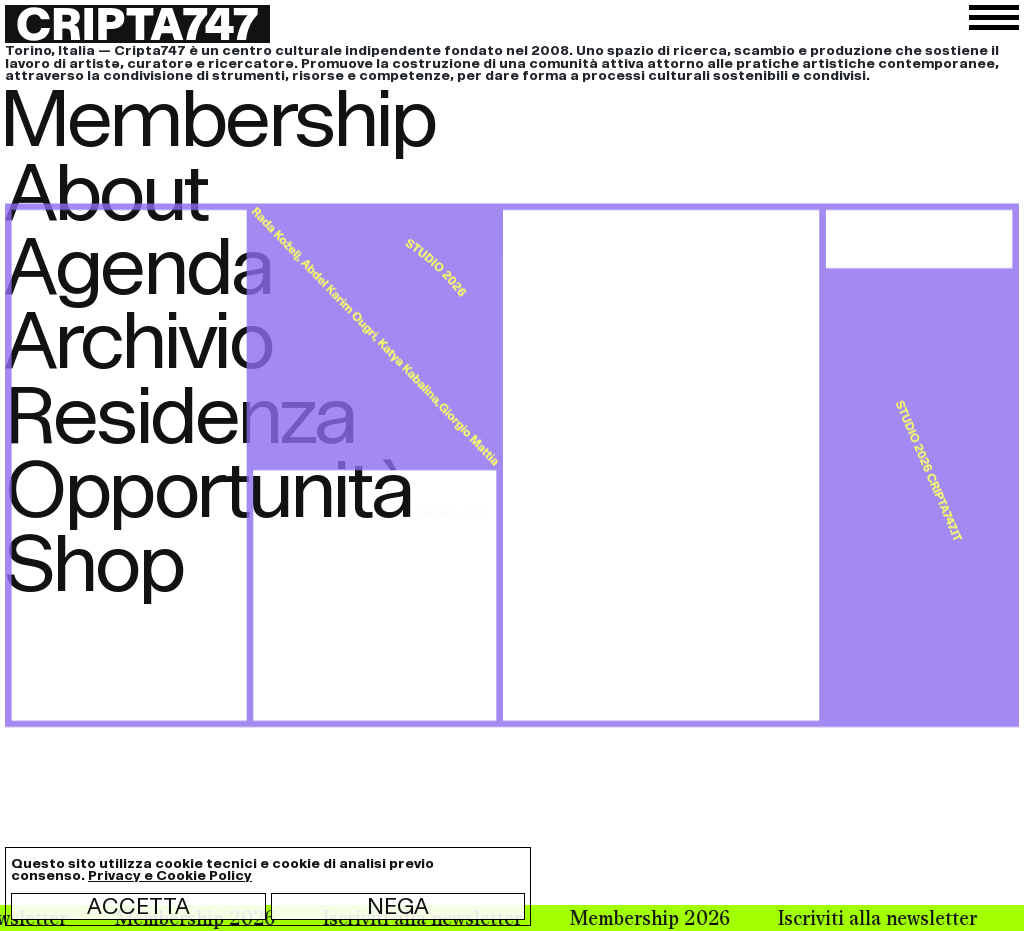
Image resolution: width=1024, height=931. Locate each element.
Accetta (138, 906)
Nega (398, 906)
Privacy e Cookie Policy (170, 875)
